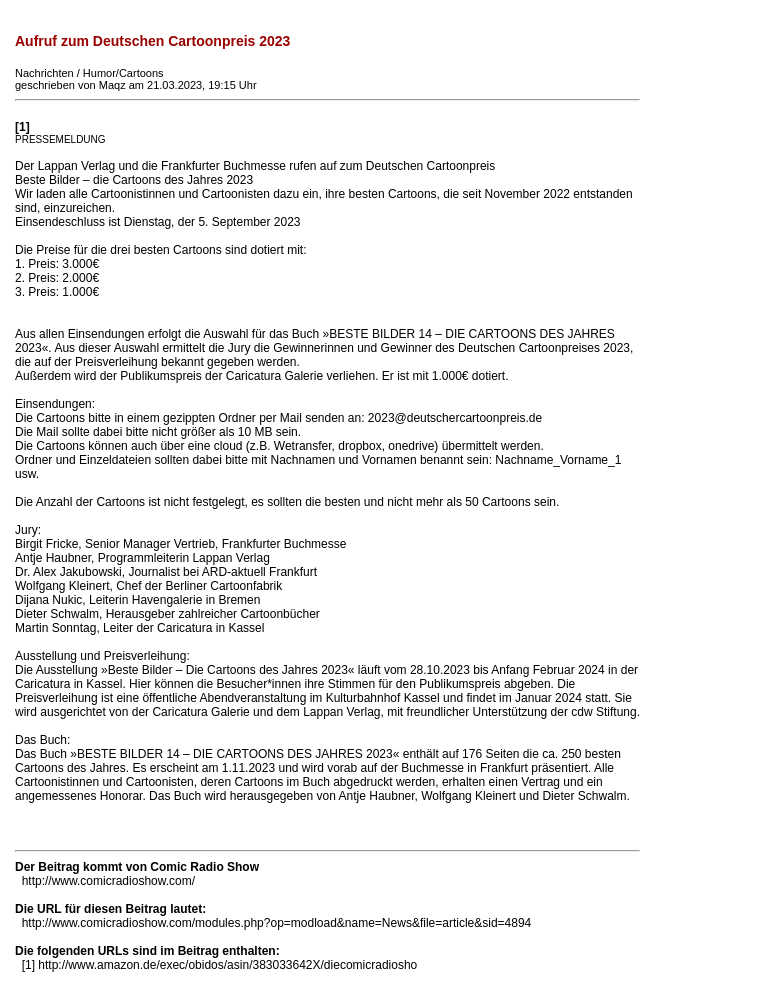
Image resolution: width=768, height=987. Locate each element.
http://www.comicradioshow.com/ (108, 881)
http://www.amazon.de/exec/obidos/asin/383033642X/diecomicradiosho (227, 965)
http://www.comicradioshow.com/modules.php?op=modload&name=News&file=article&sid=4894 (277, 923)
